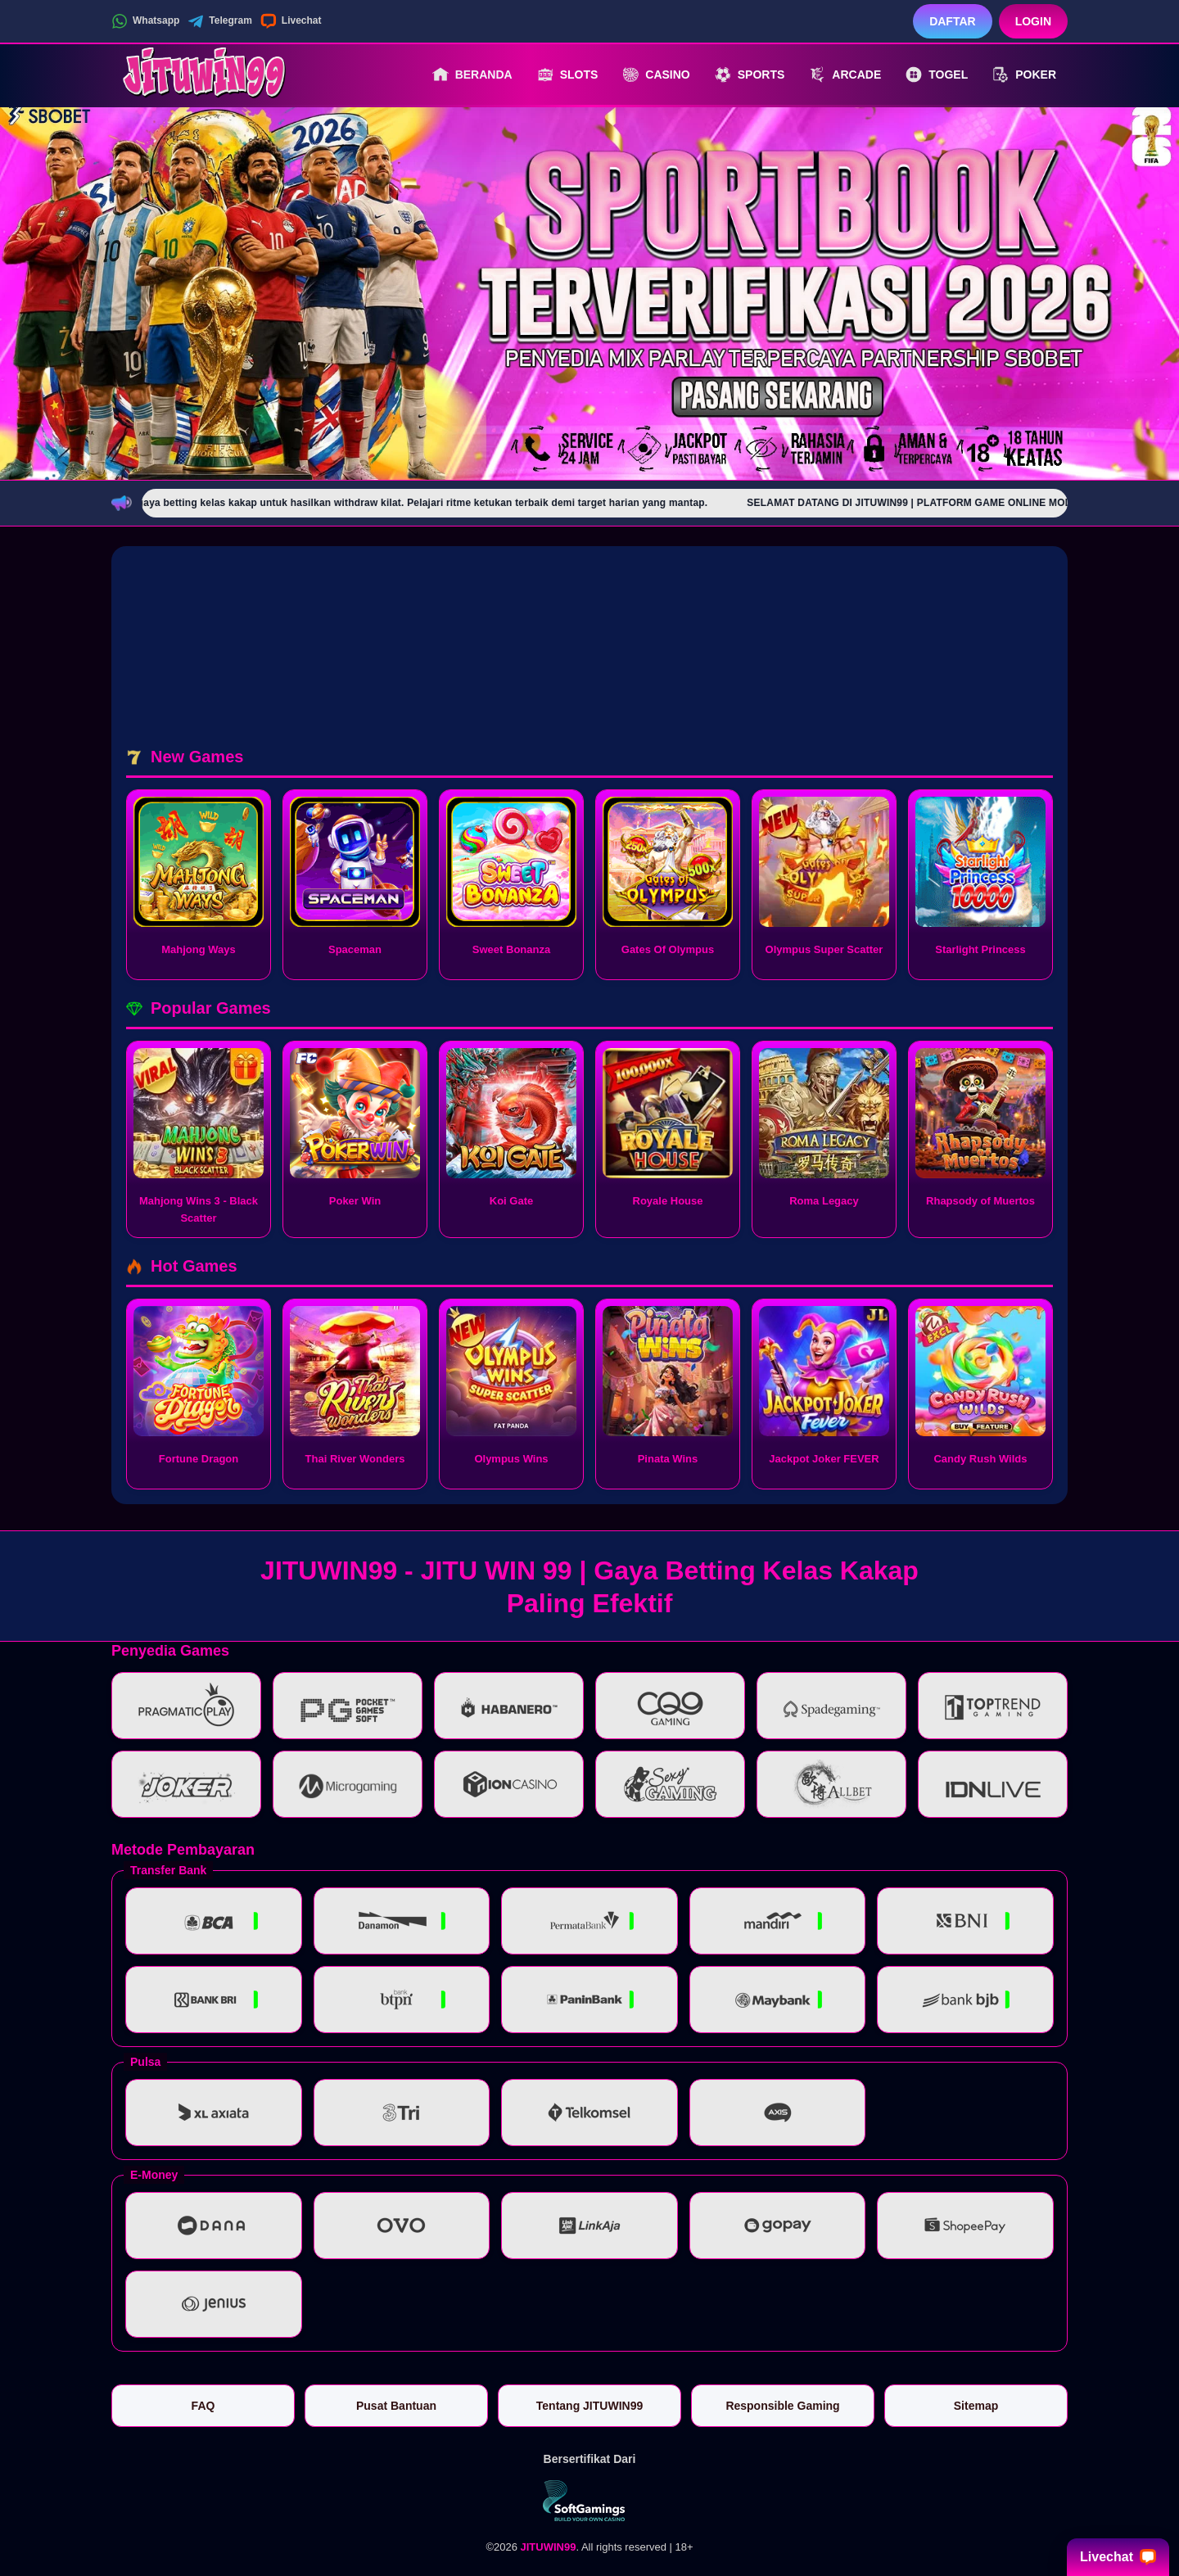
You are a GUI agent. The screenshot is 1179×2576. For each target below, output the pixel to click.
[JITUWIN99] (201, 74)
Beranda (472, 74)
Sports (750, 74)
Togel (937, 74)
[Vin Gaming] (589, 2500)
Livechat (291, 21)
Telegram (219, 21)
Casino (655, 74)
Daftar (952, 21)
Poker (1024, 74)
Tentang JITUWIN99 (589, 2405)
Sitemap (976, 2405)
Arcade (845, 74)
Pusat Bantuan (396, 2405)
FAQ (203, 2405)
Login (1033, 21)
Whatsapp (145, 21)
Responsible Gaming (782, 2405)
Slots (568, 74)
